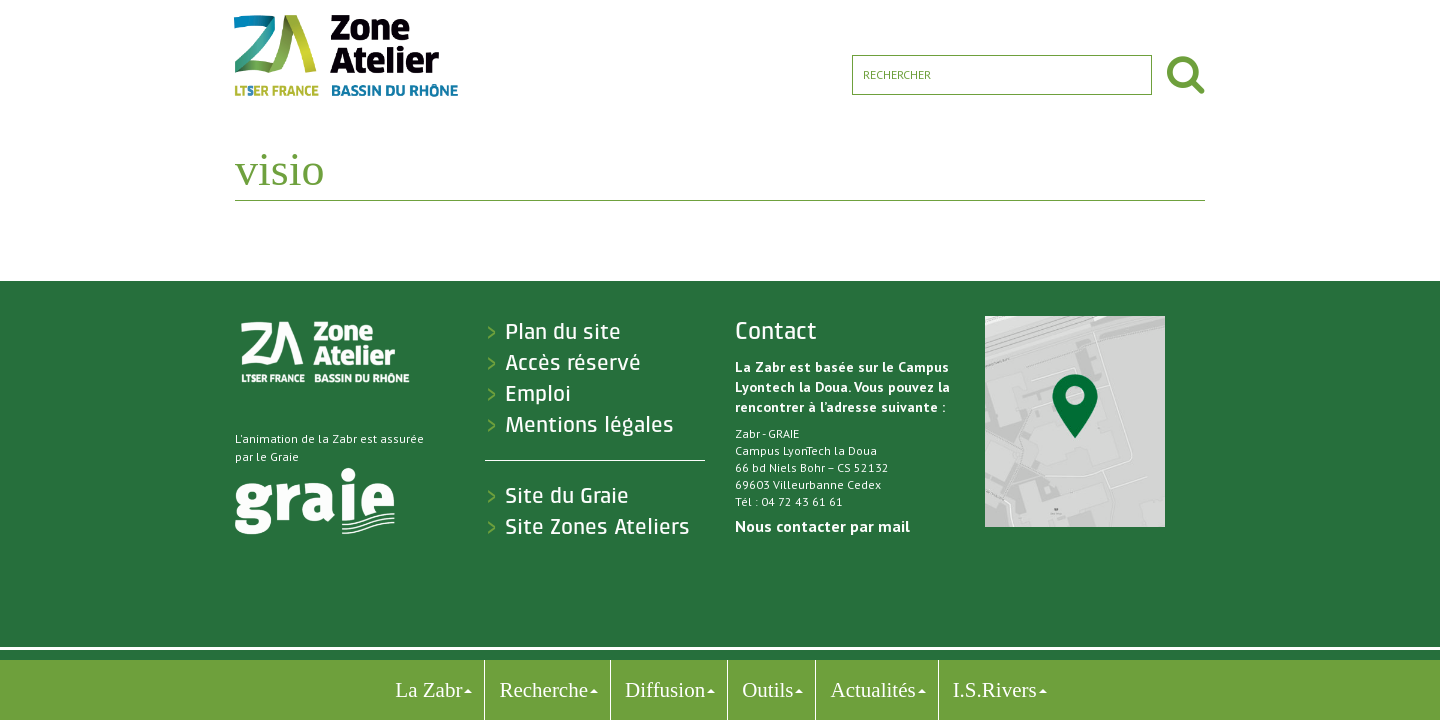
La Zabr (428, 690)
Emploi (538, 394)
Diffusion (665, 690)
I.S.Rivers (995, 690)
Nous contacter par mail (822, 526)
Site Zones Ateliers (597, 527)
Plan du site (563, 332)
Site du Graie (567, 496)
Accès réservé (573, 363)
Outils (767, 690)
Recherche (543, 690)
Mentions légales (589, 425)
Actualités (872, 690)
